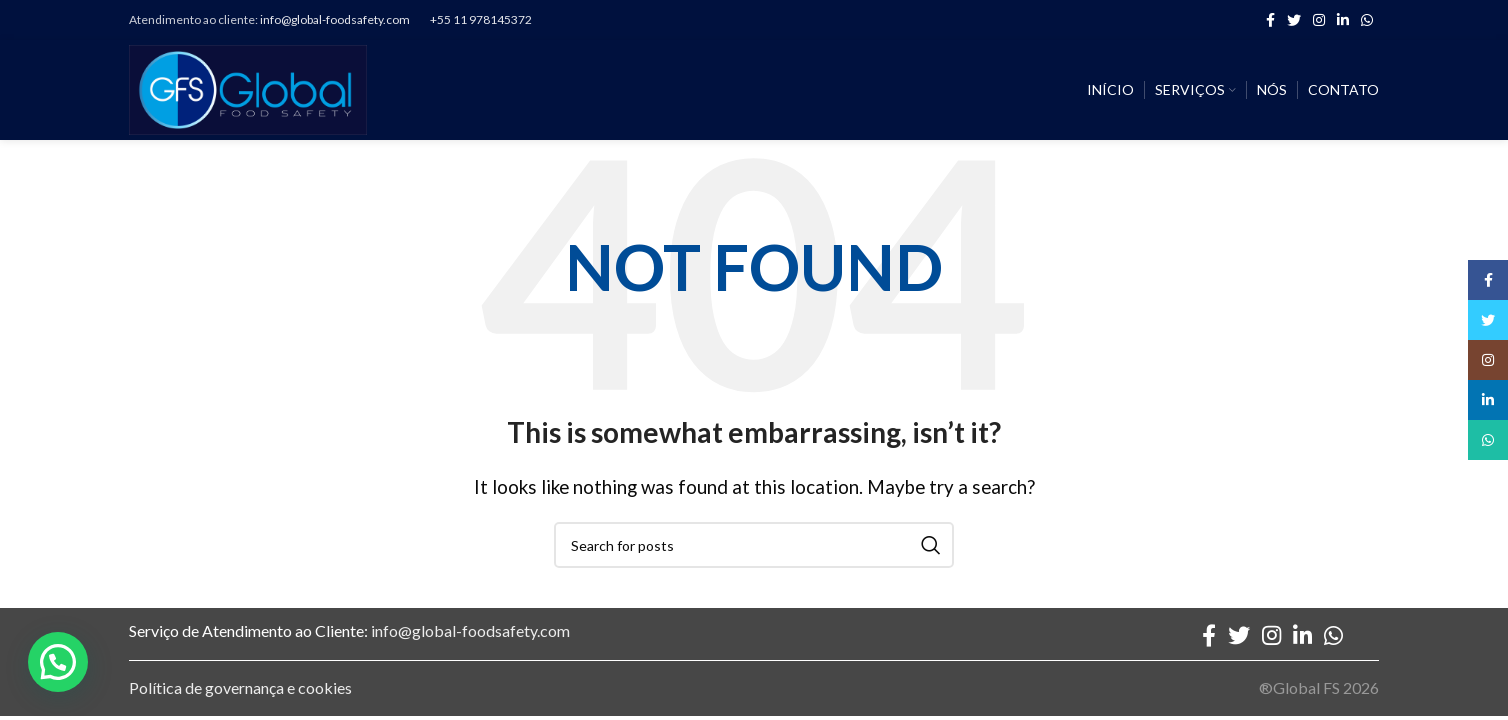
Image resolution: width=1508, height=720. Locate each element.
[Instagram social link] (1319, 20)
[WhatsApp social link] (1367, 20)
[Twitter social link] (1294, 20)
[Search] (754, 545)
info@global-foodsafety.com (335, 19)
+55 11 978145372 (481, 19)
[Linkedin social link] (1343, 20)
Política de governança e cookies (240, 687)
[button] (58, 662)
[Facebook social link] (1270, 20)
